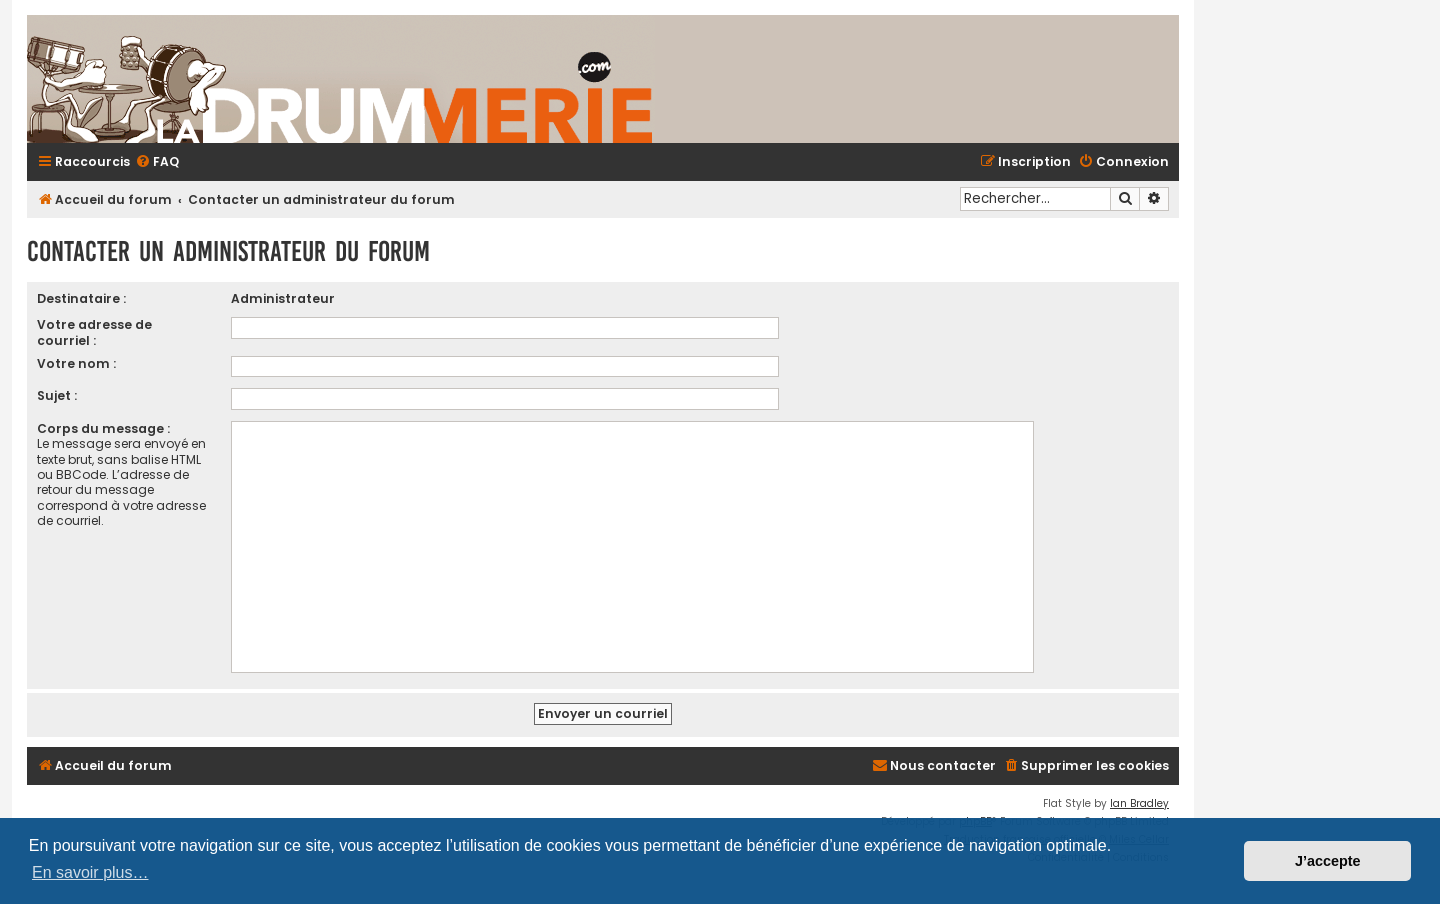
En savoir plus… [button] (90, 872)
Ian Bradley (1139, 803)
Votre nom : (76, 363)
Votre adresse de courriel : (94, 332)
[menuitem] (157, 162)
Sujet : (57, 395)
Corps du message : (103, 428)
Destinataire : (81, 298)
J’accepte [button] (1328, 861)
